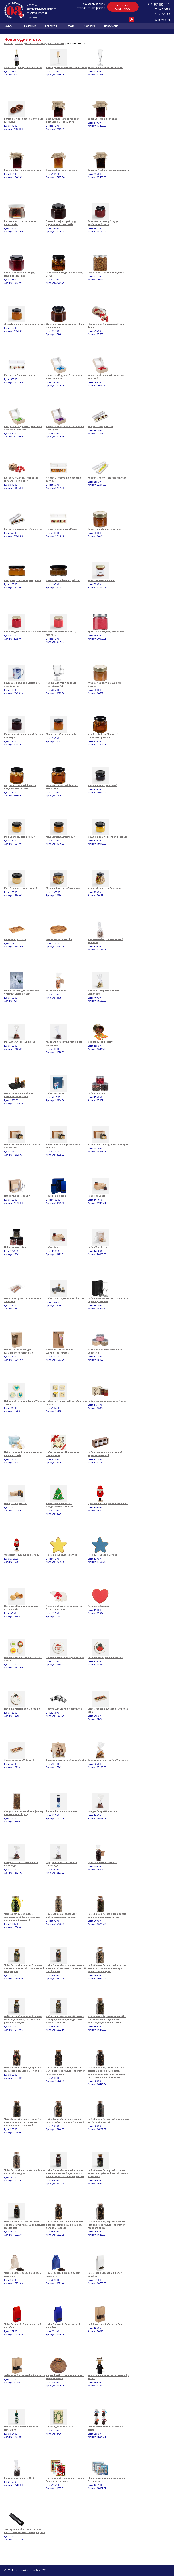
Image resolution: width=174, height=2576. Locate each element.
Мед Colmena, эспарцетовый (20, 888)
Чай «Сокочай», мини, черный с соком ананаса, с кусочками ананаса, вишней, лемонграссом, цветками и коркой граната (107, 2072)
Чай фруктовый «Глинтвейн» (105, 2324)
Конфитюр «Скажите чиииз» (104, 529)
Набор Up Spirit (96, 1195)
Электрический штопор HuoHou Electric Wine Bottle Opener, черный (24, 2531)
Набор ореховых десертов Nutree (107, 1401)
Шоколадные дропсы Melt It (20, 2478)
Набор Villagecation (15, 1247)
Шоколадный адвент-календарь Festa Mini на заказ (65, 2480)
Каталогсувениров (122, 7)
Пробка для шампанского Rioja (64, 1708)
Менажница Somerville (59, 939)
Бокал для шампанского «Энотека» (66, 67)
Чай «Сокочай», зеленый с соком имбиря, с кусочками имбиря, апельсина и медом (107, 1968)
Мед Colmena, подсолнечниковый (107, 836)
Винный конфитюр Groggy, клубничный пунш (103, 223)
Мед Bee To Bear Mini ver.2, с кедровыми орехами (20, 787)
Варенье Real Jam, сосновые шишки (108, 170)
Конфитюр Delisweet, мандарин (22, 580)
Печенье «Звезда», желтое (61, 1554)
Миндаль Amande (56, 990)
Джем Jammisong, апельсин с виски (24, 323)
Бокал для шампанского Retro (105, 67)
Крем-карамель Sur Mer (101, 580)
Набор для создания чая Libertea (65, 1298)
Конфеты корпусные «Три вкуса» (23, 529)
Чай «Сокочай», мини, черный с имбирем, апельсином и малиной (23, 2069)
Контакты (51, 25)
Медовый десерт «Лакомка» (104, 888)
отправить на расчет (91, 8)
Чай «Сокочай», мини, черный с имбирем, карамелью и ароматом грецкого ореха (66, 2070)
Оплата (70, 25)
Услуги (9, 25)
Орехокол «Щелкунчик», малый (22, 1554)
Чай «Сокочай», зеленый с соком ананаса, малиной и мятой (107, 1915)
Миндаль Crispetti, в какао (19, 1041)
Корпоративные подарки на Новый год (45, 43)
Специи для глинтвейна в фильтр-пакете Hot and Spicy (24, 1813)
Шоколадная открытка (59, 2426)
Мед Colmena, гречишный (102, 785)
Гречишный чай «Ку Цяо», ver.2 (106, 272)
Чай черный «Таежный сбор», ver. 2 (24, 2375)
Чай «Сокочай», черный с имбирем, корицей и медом (24, 2172)
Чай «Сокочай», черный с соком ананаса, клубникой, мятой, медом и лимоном (108, 2173)
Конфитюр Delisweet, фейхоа (63, 580)
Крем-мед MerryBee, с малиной (106, 631)
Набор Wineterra (97, 1247)
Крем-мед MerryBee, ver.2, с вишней (25, 631)
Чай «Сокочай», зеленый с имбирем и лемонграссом (61, 1915)
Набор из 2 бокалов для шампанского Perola (59, 1351)
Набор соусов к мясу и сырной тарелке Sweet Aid (105, 1454)
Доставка (89, 25)
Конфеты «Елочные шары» (19, 375)
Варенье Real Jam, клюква (102, 118)
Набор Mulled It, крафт (17, 1195)
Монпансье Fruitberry (100, 1041)
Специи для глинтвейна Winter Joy (108, 1760)
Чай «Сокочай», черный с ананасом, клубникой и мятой (108, 2120)
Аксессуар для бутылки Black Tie (23, 67)
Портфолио (111, 25)
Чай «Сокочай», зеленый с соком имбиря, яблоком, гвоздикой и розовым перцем (23, 2019)
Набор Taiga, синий (57, 1195)
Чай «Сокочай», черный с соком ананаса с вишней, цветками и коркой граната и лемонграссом (65, 2173)
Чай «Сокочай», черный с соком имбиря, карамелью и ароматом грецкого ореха (107, 2224)
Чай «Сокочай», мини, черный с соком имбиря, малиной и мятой (65, 2120)
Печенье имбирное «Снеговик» (22, 1708)
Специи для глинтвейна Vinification (66, 1760)
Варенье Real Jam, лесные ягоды (22, 170)
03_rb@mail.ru (162, 19)
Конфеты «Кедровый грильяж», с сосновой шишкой (23, 428)
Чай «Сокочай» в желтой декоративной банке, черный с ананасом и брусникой (22, 1917)
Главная (8, 43)
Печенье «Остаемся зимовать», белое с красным (64, 1608)
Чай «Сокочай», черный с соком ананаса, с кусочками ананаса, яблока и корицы (64, 2224)
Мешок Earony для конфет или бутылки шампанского (22, 992)
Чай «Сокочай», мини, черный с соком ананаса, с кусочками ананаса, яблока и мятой (22, 2122)
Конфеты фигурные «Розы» (61, 529)
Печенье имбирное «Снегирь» (105, 1657)
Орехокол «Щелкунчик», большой (108, 1503)
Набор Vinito (53, 1247)
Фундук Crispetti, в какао (102, 1811)
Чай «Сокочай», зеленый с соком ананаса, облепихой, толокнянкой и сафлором (24, 1968)
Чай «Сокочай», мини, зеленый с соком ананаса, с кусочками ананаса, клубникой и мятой (107, 2019)
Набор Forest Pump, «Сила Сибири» (108, 1144)
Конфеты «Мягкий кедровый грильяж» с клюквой (21, 479)
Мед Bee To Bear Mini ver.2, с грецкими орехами (104, 736)
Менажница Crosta (15, 939)
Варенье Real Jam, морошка (62, 170)
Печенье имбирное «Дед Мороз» (65, 1657)
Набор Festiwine (55, 1093)
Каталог (19, 43)
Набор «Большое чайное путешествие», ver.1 (18, 1095)
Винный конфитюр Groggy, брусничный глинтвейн (61, 223)
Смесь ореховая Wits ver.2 (19, 1760)
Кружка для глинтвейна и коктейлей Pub (61, 684)
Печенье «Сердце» (99, 1606)
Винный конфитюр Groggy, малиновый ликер (19, 274)
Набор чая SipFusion (15, 1503)
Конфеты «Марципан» (100, 426)
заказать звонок (94, 4)
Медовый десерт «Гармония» (63, 888)
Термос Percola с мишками (61, 1811)
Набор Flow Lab (96, 1093)
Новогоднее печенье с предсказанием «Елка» (59, 1505)
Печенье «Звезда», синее (102, 1554)
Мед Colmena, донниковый (19, 836)
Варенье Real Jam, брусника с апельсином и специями (63, 120)
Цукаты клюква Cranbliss (102, 1862)
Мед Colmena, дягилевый (60, 836)
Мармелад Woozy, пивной (61, 734)
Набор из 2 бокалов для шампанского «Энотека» (18, 1351)
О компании (29, 25)
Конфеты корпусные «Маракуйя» (107, 477)
